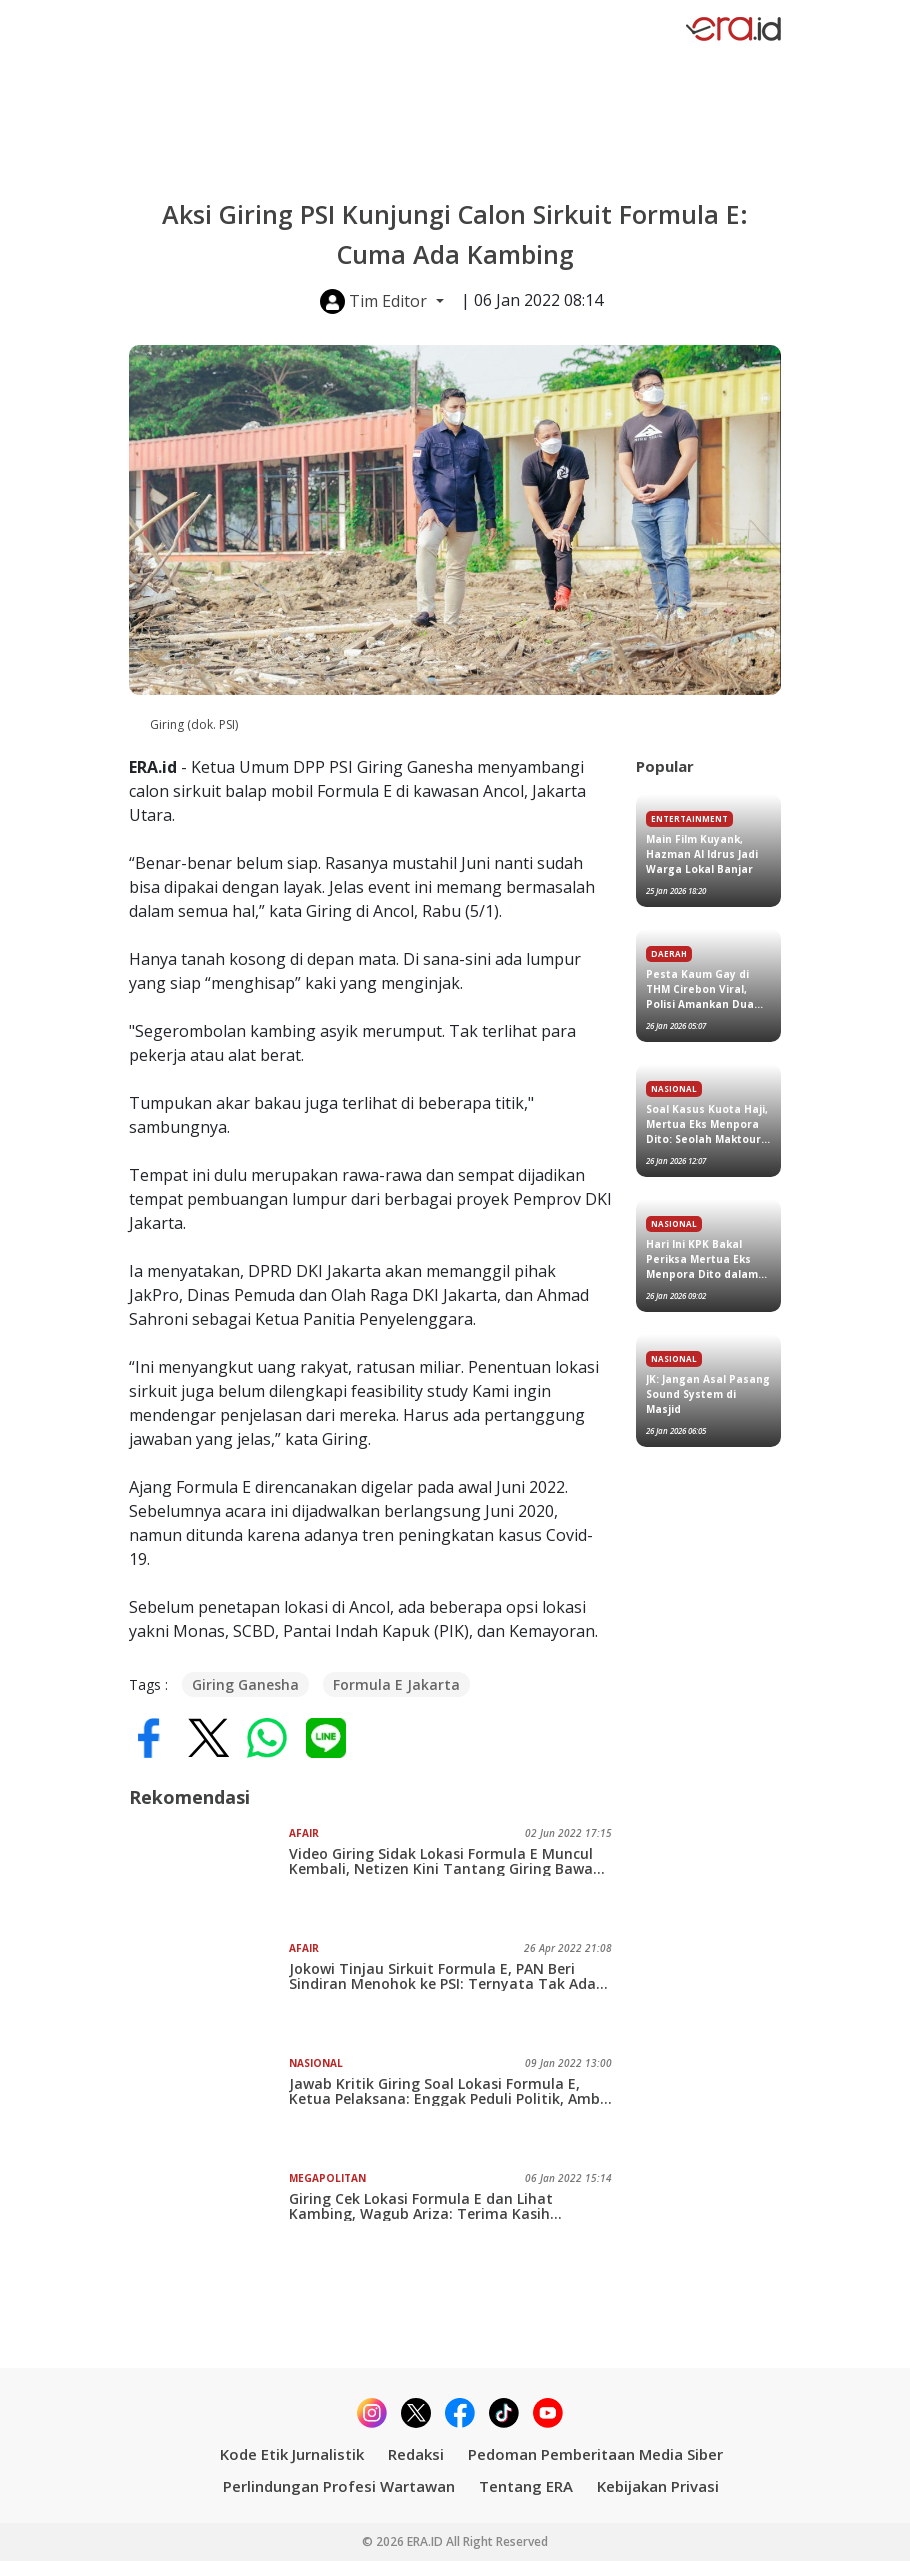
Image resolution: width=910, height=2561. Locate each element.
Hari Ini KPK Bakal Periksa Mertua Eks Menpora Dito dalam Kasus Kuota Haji (702, 1259)
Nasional (316, 2063)
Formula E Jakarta (396, 1684)
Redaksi (416, 2454)
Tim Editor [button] (375, 301)
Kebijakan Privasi (658, 2486)
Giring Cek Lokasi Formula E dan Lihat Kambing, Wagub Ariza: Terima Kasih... (425, 2206)
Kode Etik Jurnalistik (292, 2454)
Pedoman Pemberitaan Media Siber (595, 2454)
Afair (304, 1833)
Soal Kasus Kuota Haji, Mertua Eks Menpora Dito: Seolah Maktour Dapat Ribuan (707, 1124)
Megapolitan (327, 2178)
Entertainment (689, 818)
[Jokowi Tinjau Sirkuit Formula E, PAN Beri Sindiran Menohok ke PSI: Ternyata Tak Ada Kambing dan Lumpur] (209, 1991)
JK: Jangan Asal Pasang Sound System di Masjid (708, 1394)
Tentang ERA (526, 2486)
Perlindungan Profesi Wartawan (339, 2486)
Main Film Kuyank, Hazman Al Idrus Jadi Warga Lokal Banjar (702, 854)
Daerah (669, 953)
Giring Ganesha (245, 1684)
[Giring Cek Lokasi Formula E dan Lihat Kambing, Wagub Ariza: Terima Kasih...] (209, 2221)
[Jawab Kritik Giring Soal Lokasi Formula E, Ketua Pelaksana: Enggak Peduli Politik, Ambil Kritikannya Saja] (209, 2106)
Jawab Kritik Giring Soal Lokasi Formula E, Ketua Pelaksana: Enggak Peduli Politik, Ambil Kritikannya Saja (448, 2091)
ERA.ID (426, 2541)
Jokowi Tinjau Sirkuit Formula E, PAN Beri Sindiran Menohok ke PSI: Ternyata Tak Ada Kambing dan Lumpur (442, 1976)
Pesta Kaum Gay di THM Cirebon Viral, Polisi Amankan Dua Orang (700, 989)
